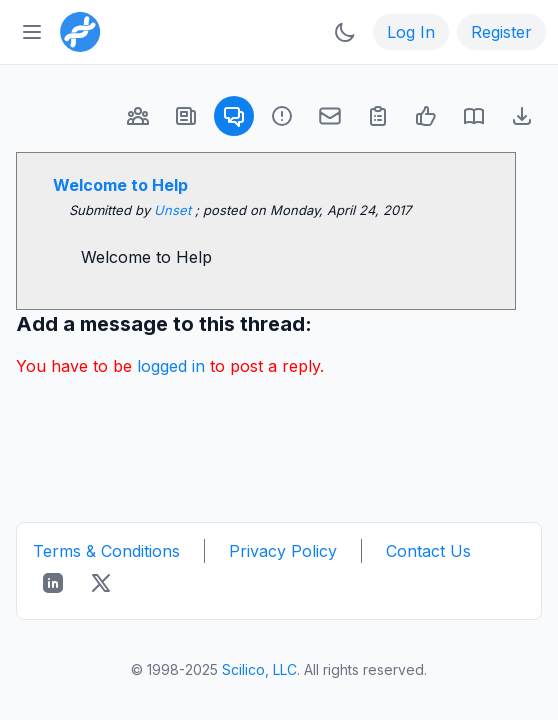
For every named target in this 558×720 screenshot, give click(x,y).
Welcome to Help (120, 185)
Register (501, 32)
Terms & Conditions (106, 551)
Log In (411, 32)
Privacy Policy (283, 551)
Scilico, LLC (259, 669)
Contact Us (428, 551)
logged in (171, 366)
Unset (174, 210)
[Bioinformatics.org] (76, 30)
